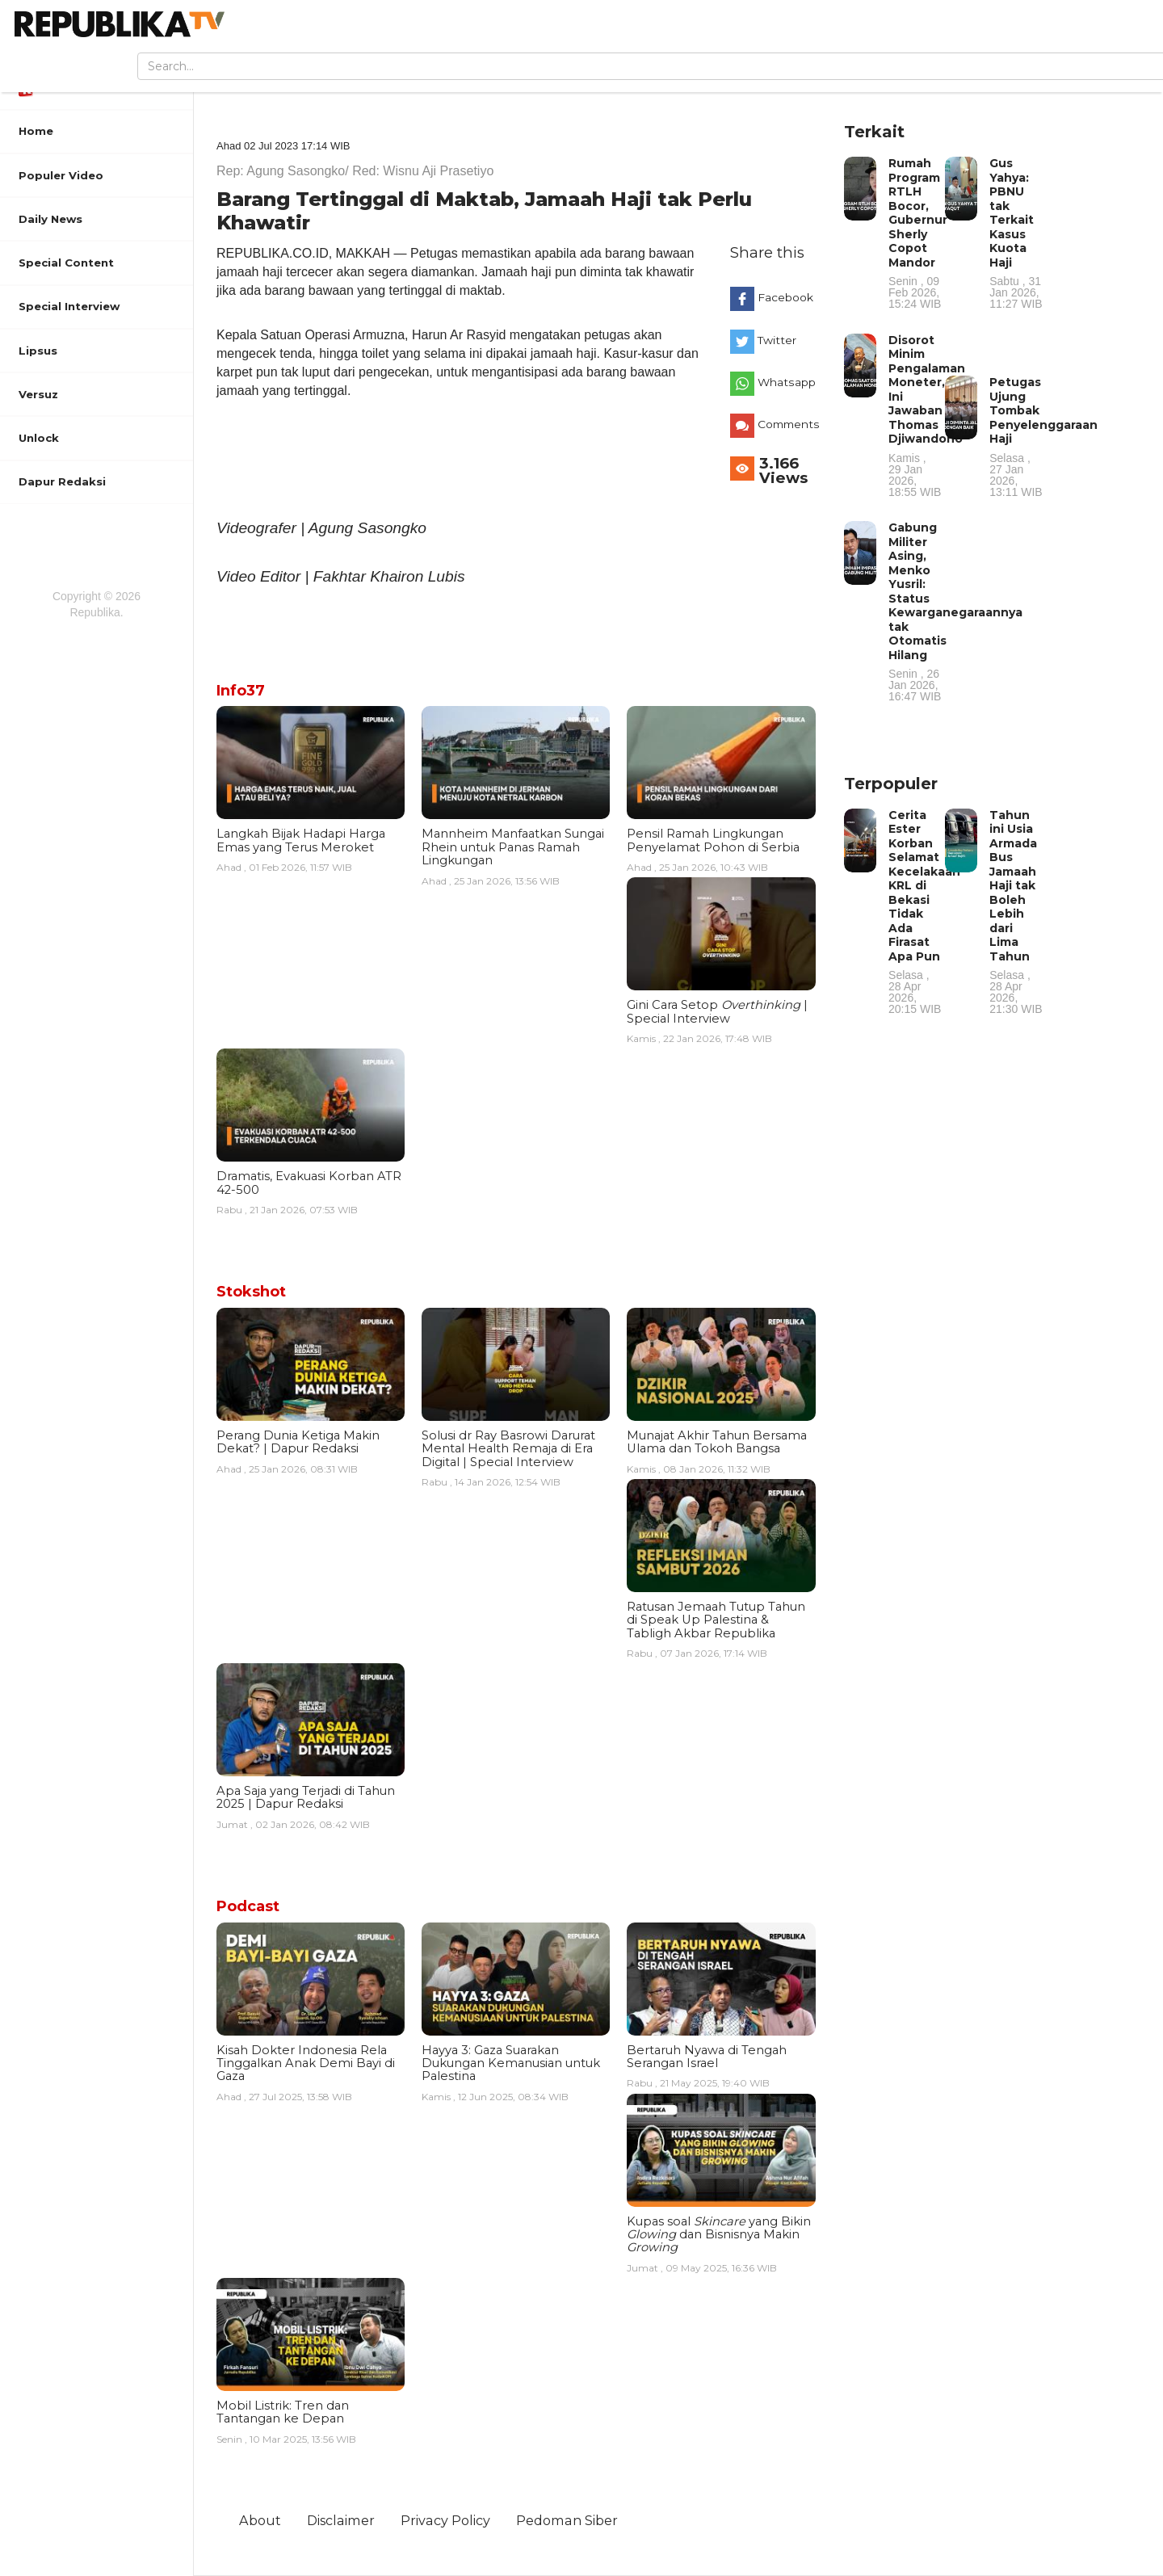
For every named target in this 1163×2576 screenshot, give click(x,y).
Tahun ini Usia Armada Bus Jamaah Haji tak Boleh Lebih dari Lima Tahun (1016, 911)
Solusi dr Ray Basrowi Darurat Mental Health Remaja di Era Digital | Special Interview (508, 1448)
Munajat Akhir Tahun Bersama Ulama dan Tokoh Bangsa (717, 1442)
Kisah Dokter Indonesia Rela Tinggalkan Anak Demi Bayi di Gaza (305, 2063)
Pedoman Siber (567, 2520)
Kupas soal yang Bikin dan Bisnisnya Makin (719, 2234)
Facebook (785, 297)
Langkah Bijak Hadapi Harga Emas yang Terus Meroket (300, 840)
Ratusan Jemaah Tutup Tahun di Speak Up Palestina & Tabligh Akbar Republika (716, 1620)
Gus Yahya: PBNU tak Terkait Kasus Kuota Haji (1016, 232)
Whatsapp (787, 382)
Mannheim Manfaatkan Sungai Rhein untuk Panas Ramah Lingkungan (513, 847)
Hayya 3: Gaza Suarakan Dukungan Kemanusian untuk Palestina (511, 2063)
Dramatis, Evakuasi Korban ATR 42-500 (308, 1182)
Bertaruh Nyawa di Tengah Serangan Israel (707, 2056)
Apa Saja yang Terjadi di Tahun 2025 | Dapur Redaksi (305, 1797)
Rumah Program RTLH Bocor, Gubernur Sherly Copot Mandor (917, 232)
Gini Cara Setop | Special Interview (717, 1011)
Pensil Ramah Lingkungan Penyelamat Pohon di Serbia (713, 840)
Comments (789, 424)
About (260, 2520)
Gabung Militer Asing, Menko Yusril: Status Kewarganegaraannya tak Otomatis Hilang (955, 611)
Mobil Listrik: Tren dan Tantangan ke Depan (282, 2412)
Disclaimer (341, 2520)
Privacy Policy (445, 2520)
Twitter (777, 340)
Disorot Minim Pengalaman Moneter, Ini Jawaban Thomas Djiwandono (926, 415)
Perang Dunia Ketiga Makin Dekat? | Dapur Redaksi (298, 1442)
